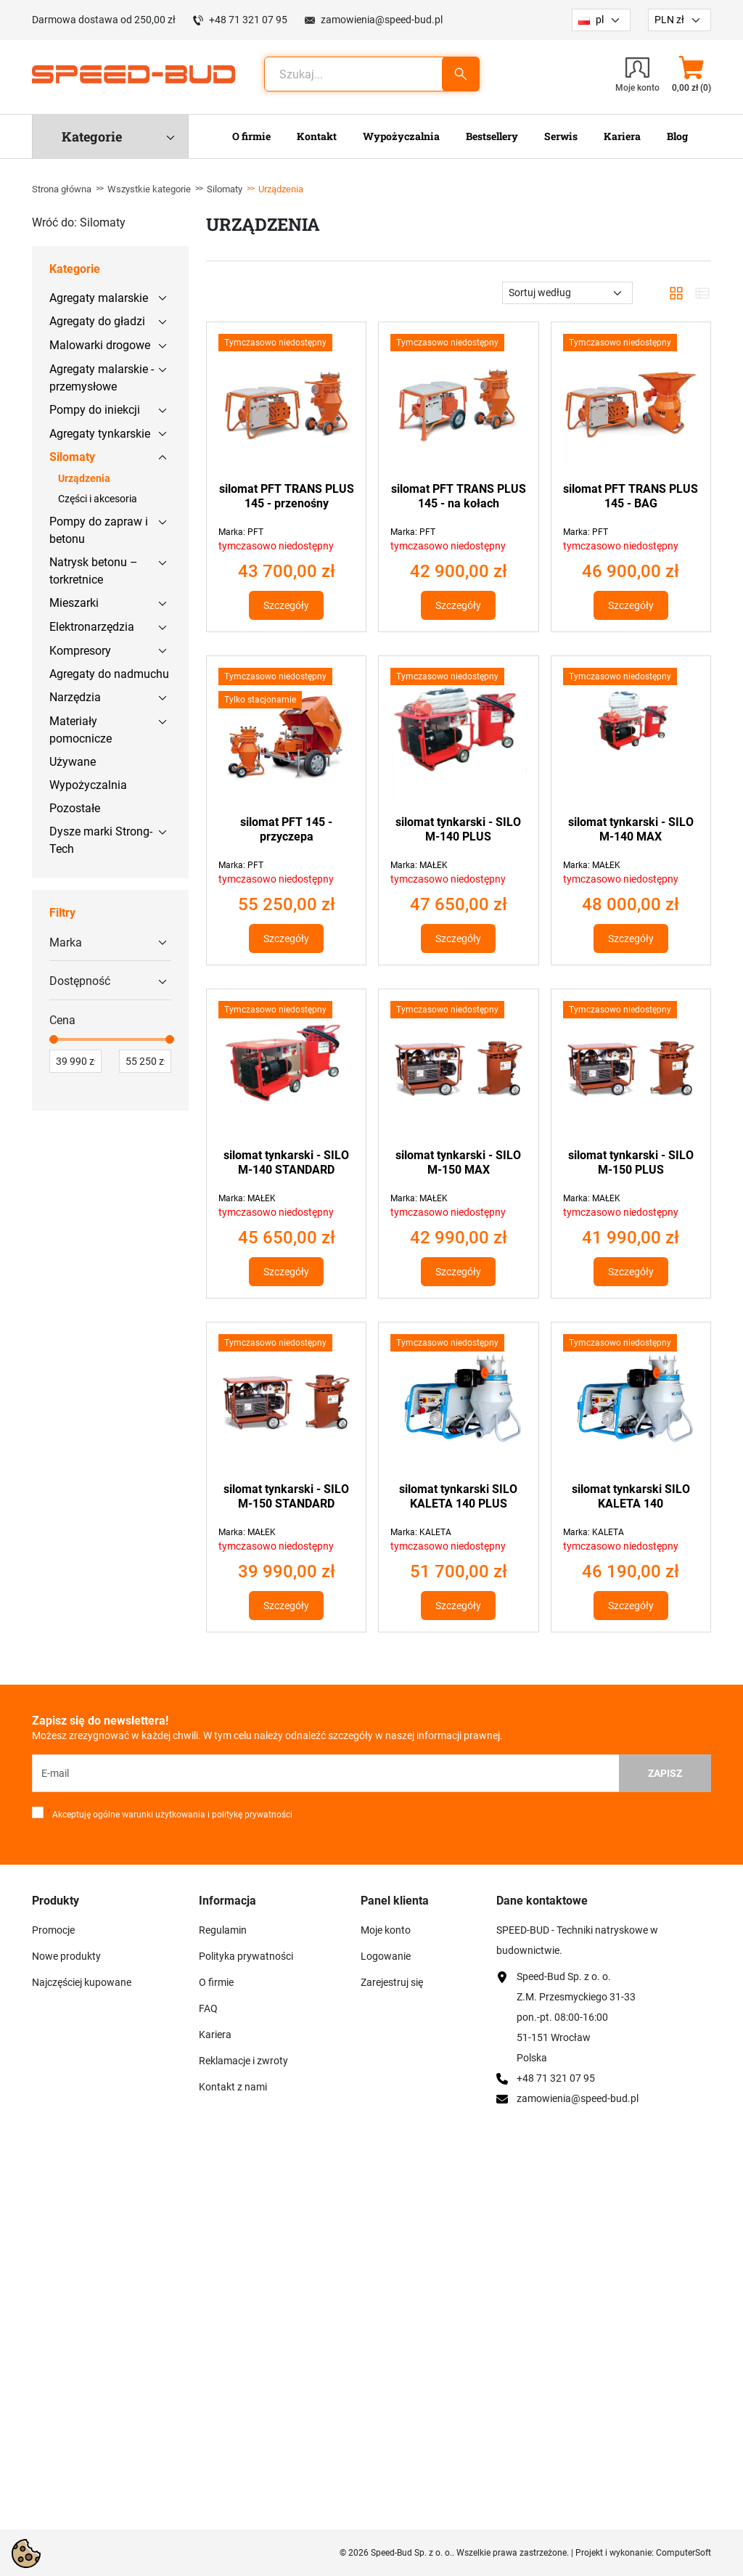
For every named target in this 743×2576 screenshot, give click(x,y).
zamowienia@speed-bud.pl (382, 19)
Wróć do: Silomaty (79, 222)
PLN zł (669, 19)
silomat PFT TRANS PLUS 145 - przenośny (286, 496)
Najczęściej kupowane (81, 1982)
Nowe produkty (66, 1956)
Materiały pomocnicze (80, 729)
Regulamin (223, 1930)
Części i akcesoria (97, 498)
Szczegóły (286, 605)
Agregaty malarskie (98, 298)
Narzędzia (75, 697)
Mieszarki (74, 603)
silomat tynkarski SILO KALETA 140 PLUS (458, 1496)
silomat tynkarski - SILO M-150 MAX (458, 1162)
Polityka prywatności (246, 1956)
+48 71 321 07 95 (248, 19)
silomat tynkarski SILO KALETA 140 (631, 1496)
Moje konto (386, 1930)
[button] (691, 74)
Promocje (53, 1930)
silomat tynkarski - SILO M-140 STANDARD (286, 1162)
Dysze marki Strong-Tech (100, 840)
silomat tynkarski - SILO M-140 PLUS (458, 829)
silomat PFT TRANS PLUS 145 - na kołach (458, 496)
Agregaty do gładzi (97, 321)
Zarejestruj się (392, 1982)
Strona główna (61, 189)
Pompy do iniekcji (94, 410)
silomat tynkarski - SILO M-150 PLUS (631, 1162)
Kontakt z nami (233, 2087)
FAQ (208, 2008)
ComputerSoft (683, 2553)
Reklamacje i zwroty (243, 2060)
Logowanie (386, 1956)
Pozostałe (74, 808)
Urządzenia (84, 478)
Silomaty (224, 189)
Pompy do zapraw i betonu (98, 530)
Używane (72, 762)
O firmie (216, 1982)
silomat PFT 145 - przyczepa (286, 829)
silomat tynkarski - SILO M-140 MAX (631, 829)
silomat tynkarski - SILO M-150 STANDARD (286, 1496)
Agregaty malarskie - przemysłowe (101, 377)
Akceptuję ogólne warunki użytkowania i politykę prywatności (169, 1814)
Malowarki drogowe (99, 345)
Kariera (215, 2034)
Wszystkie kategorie (149, 189)
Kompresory (80, 651)
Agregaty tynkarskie (99, 434)
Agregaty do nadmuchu (109, 674)
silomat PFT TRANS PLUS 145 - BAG (630, 496)
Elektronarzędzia (91, 627)
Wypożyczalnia (88, 785)
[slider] (53, 1039)
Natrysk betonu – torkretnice (93, 570)
